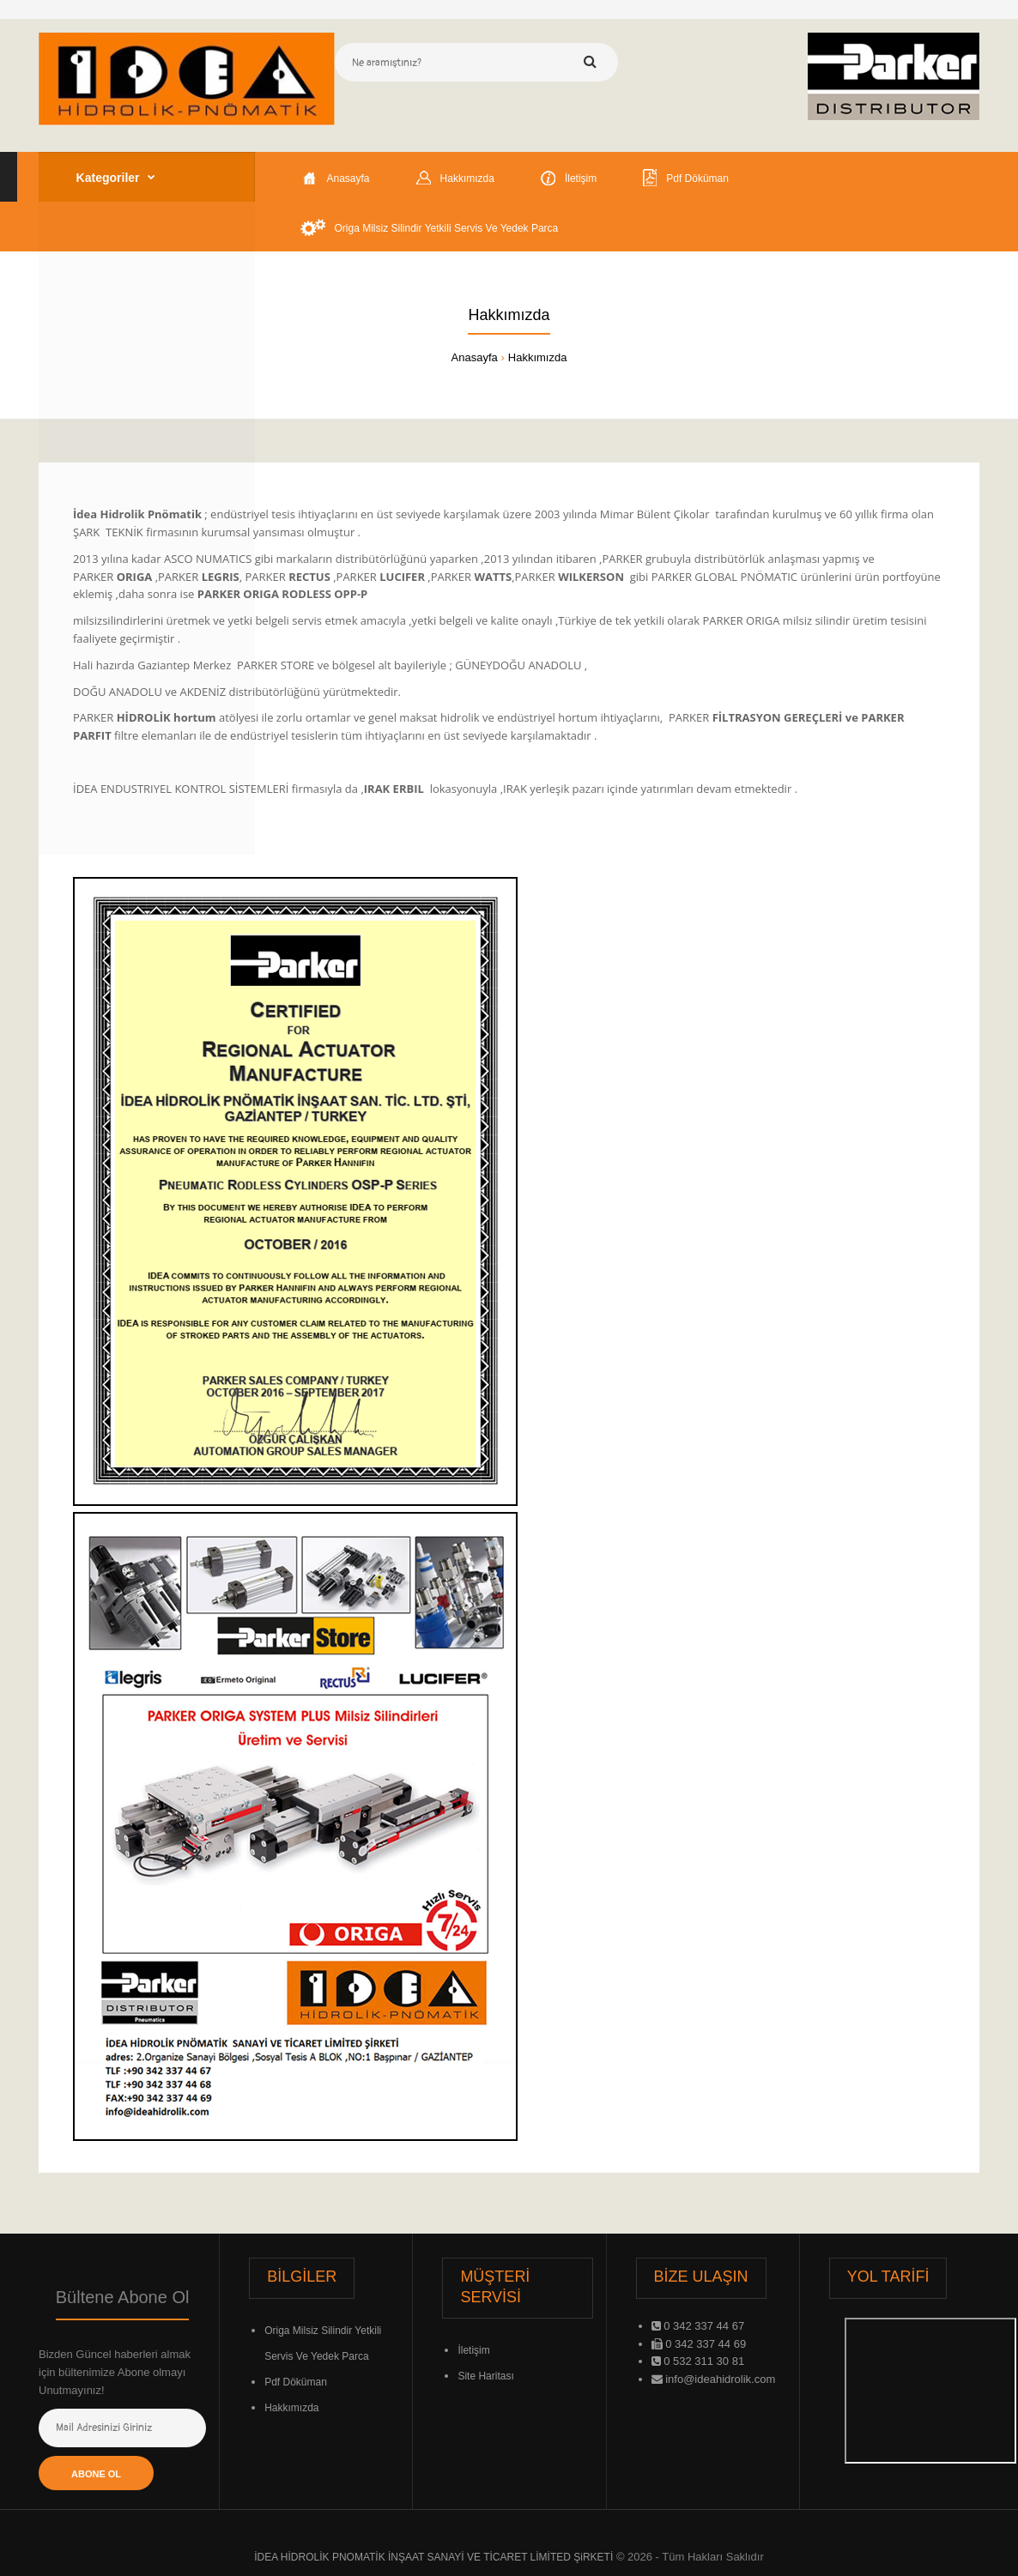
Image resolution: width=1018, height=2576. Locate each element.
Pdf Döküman (295, 2382)
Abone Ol (96, 2474)
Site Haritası (485, 2376)
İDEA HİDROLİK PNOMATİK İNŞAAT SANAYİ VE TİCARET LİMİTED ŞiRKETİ (433, 2557)
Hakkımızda (537, 357)
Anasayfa (474, 357)
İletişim (473, 2350)
